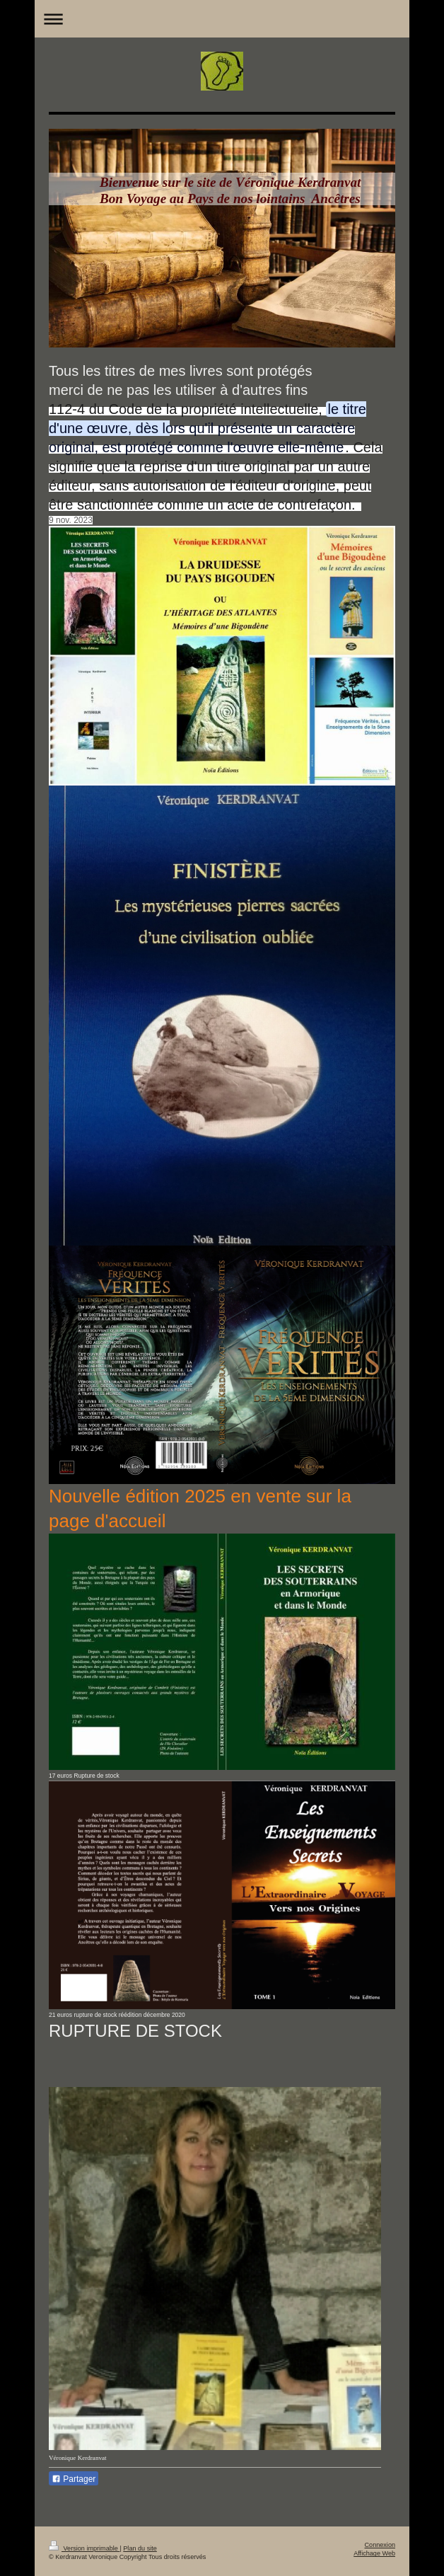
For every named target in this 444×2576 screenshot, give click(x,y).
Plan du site (140, 2548)
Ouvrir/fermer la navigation (222, 19)
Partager (73, 2479)
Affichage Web (374, 2553)
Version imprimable (84, 2548)
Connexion (380, 2544)
